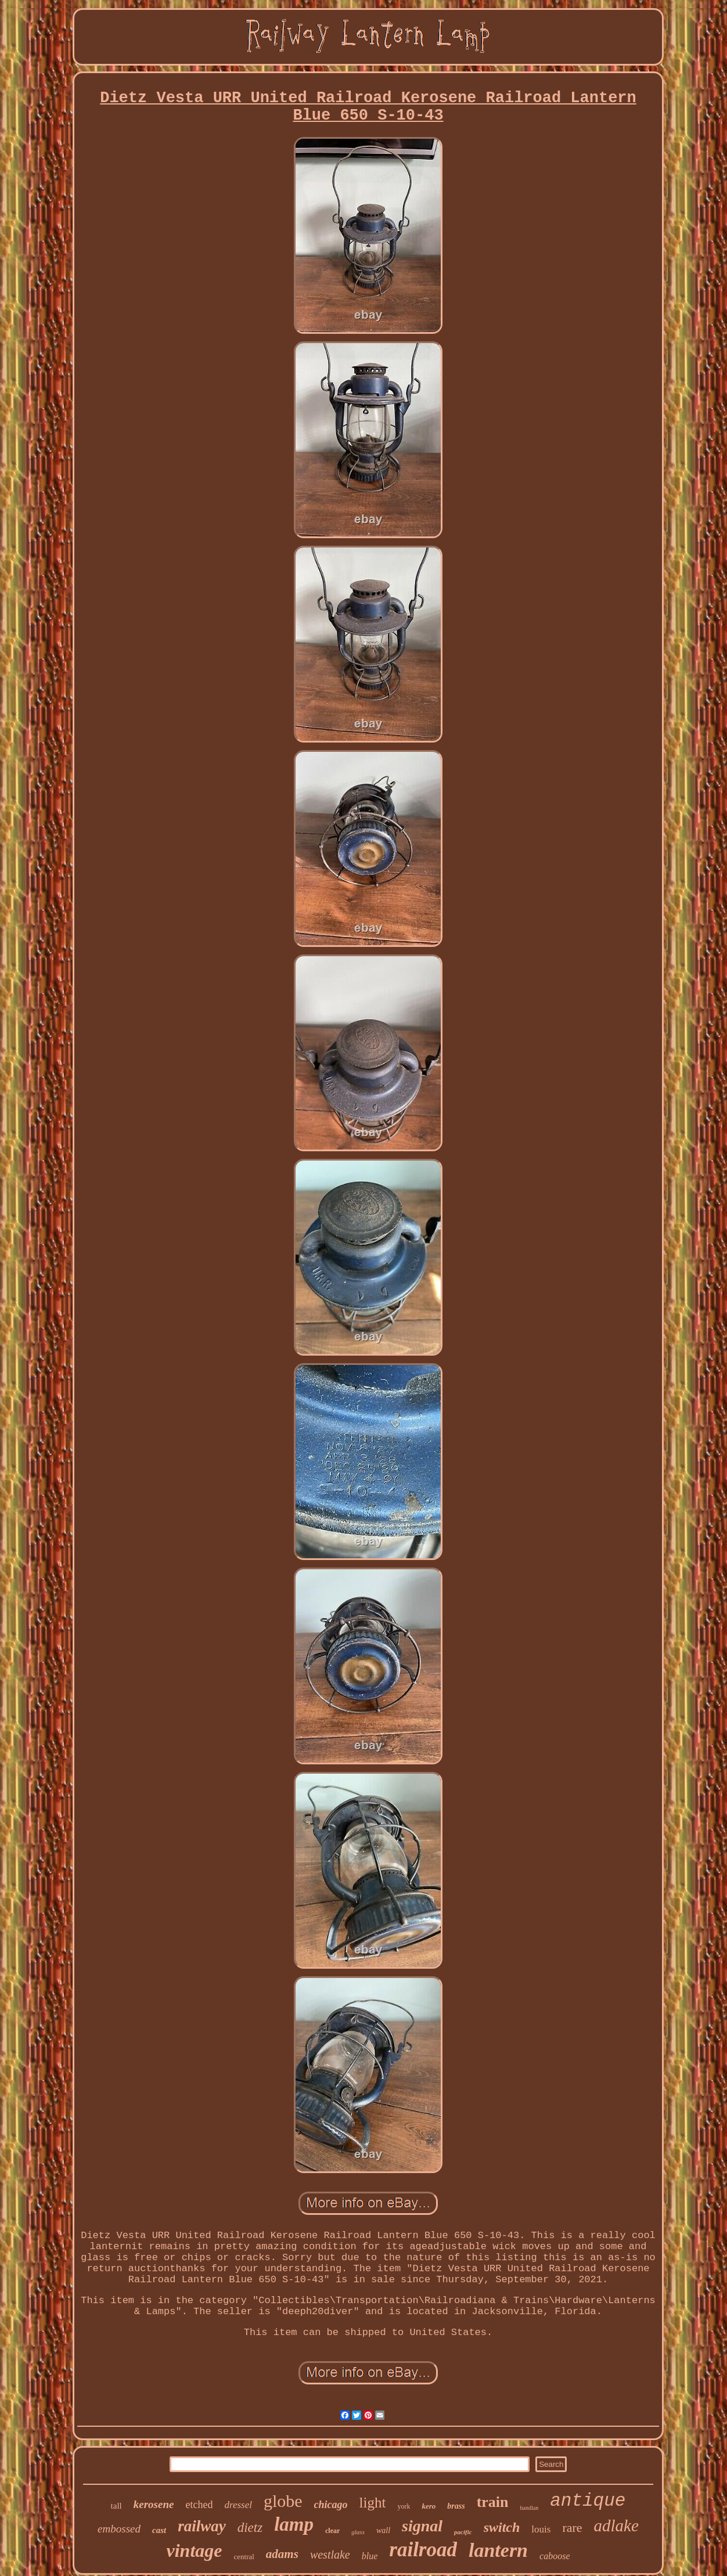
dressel (238, 2504)
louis (540, 2529)
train (493, 2502)
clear (332, 2531)
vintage (194, 2550)
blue (370, 2556)
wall (383, 2530)
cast (159, 2530)
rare (572, 2527)
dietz (249, 2527)
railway (202, 2526)
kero (429, 2506)
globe (283, 2500)
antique (587, 2501)
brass (456, 2506)
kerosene (154, 2504)
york (403, 2506)
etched (199, 2504)
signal (422, 2526)
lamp (294, 2524)
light (372, 2502)
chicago (331, 2504)
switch (502, 2527)
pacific (463, 2531)
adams (282, 2554)
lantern (498, 2550)
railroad (423, 2549)
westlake (330, 2554)
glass (358, 2531)
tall (116, 2505)
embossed (119, 2529)
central (243, 2556)
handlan (529, 2508)
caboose (554, 2556)
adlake (616, 2525)
